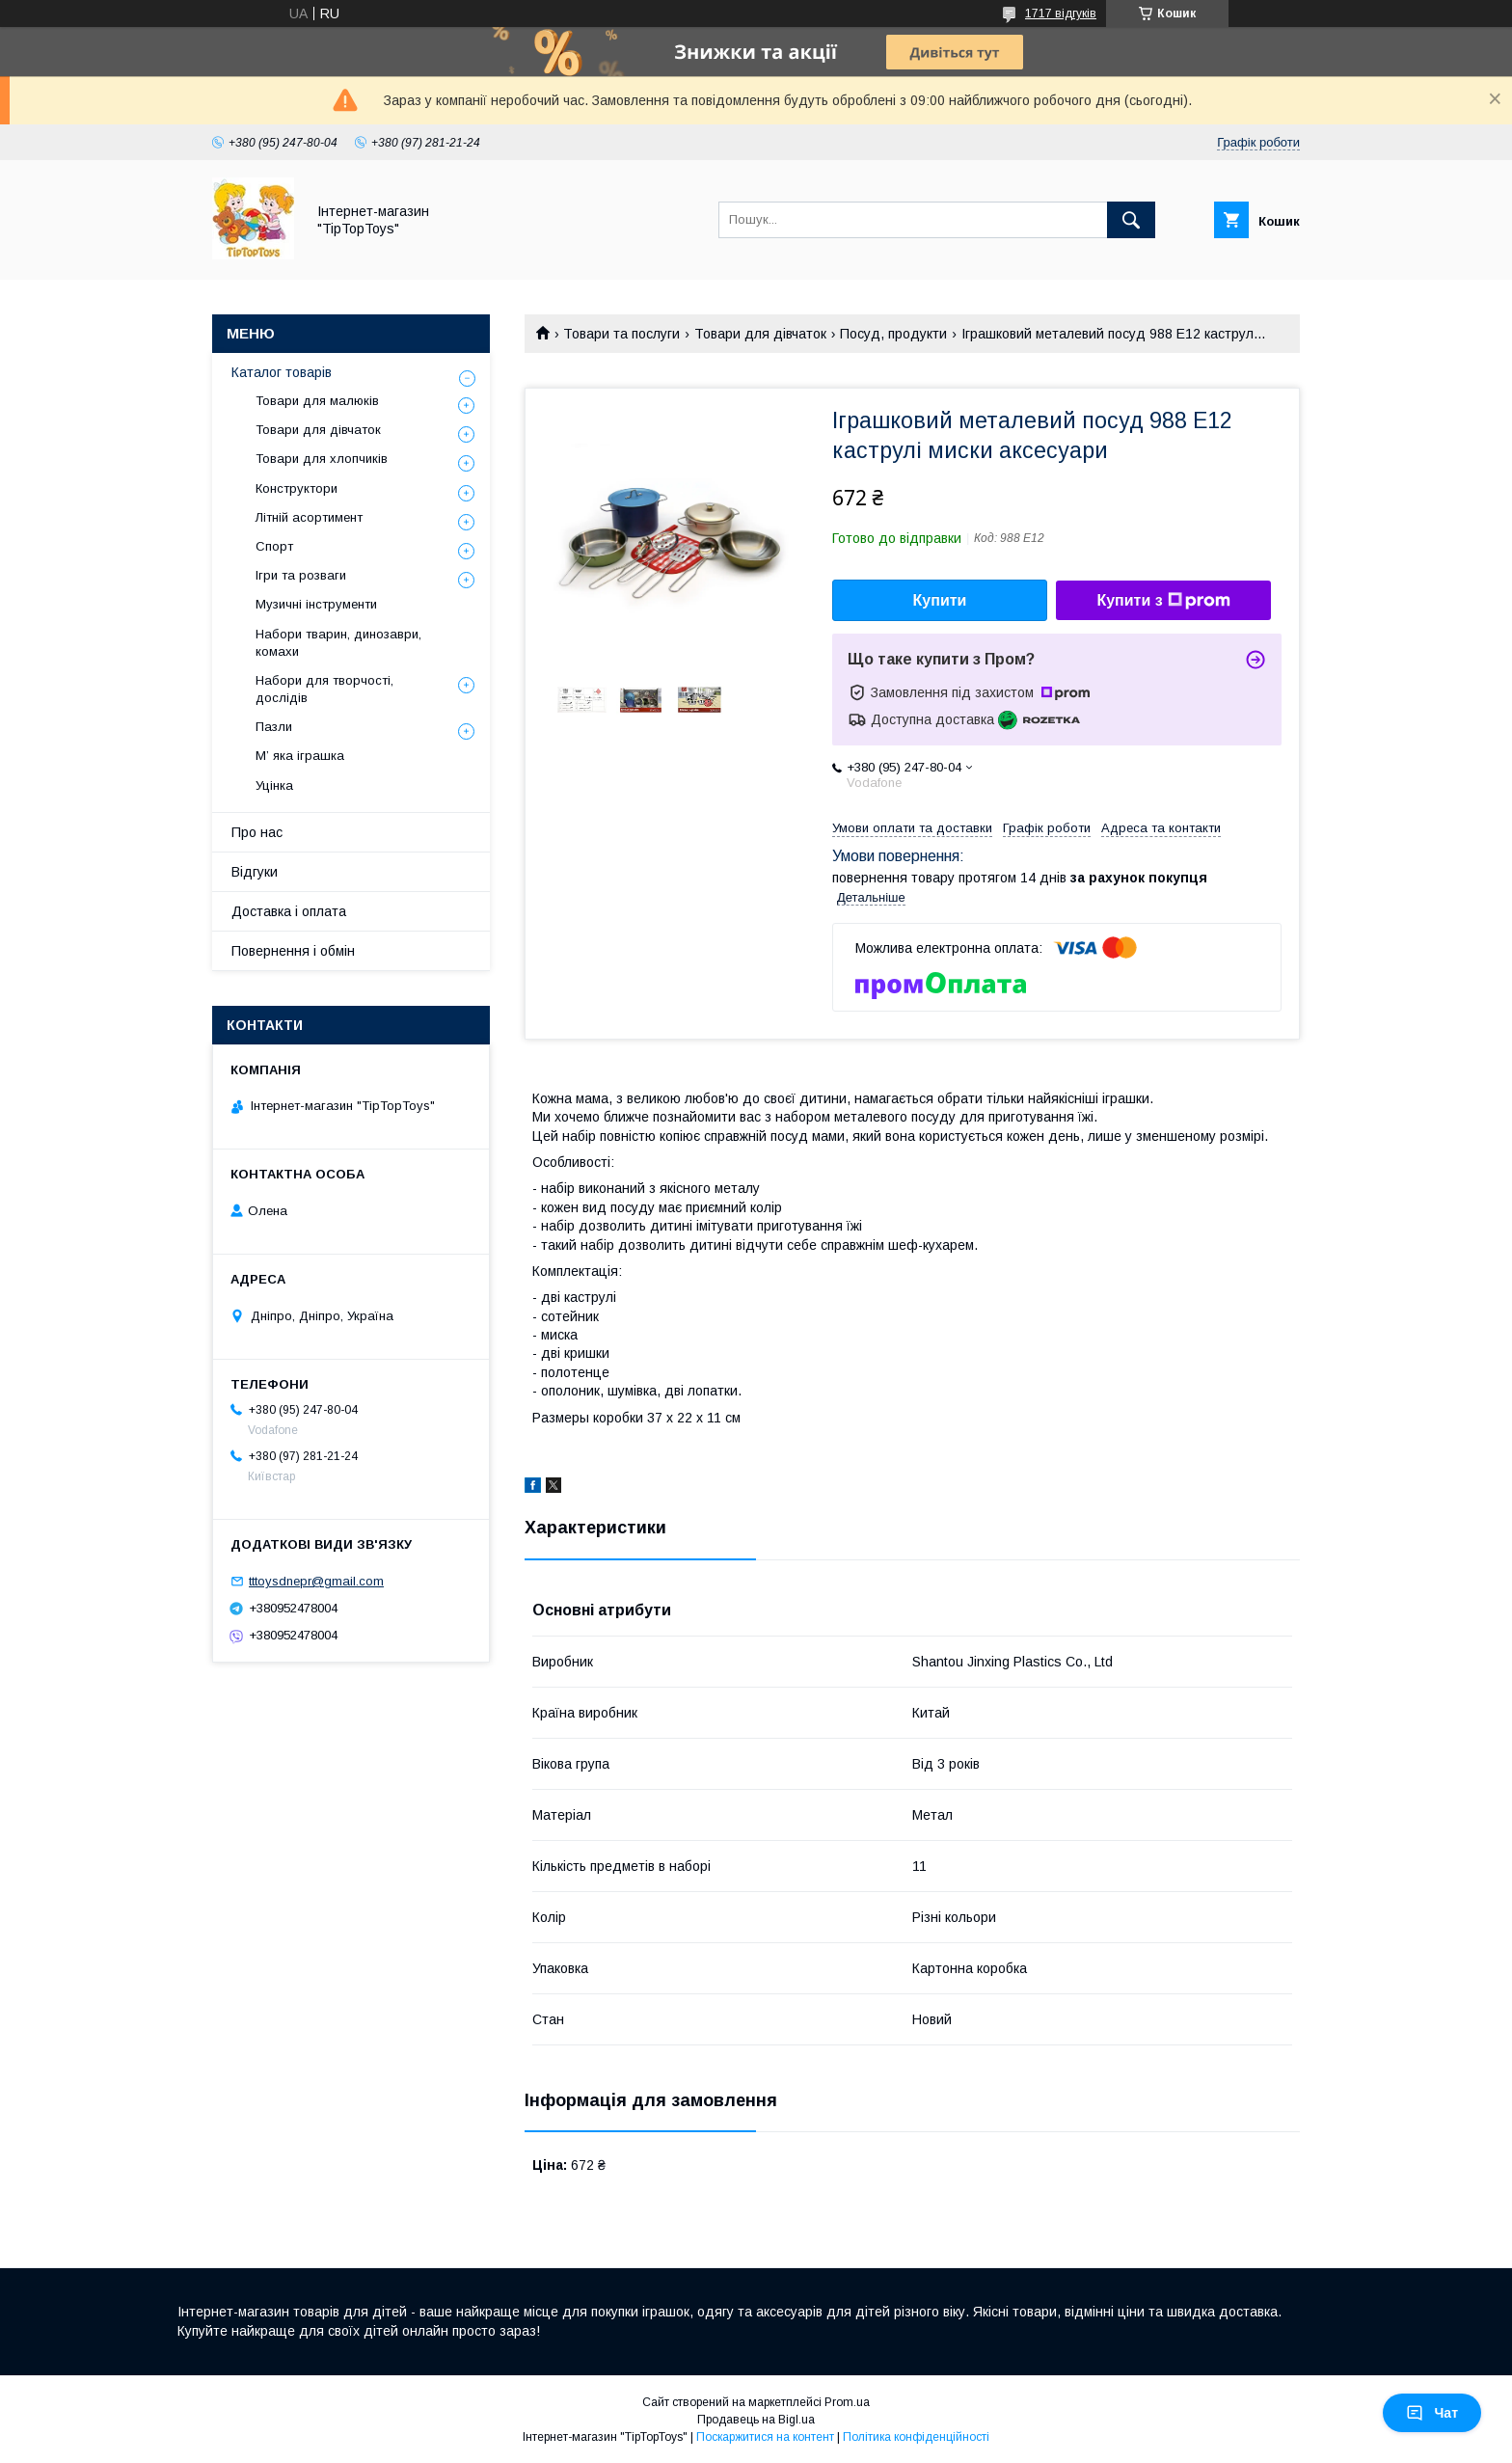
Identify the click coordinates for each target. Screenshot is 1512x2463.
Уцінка (274, 785)
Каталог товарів (281, 372)
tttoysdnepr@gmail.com (316, 1581)
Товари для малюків (317, 400)
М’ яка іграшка (300, 755)
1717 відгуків (1060, 13)
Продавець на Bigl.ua (756, 2419)
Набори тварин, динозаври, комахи (338, 643)
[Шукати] (1131, 220)
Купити (940, 600)
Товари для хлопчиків (322, 458)
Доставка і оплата (288, 911)
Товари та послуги (621, 333)
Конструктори (297, 488)
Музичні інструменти (316, 604)
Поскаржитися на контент (765, 2437)
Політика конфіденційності (916, 2437)
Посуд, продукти (893, 333)
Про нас (257, 832)
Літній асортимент (309, 517)
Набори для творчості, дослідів (324, 689)
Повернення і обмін (293, 951)
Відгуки (254, 872)
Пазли (274, 726)
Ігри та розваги (301, 575)
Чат (1432, 2413)
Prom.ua (847, 2402)
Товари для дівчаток (760, 333)
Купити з (1162, 600)
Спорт (274, 546)
